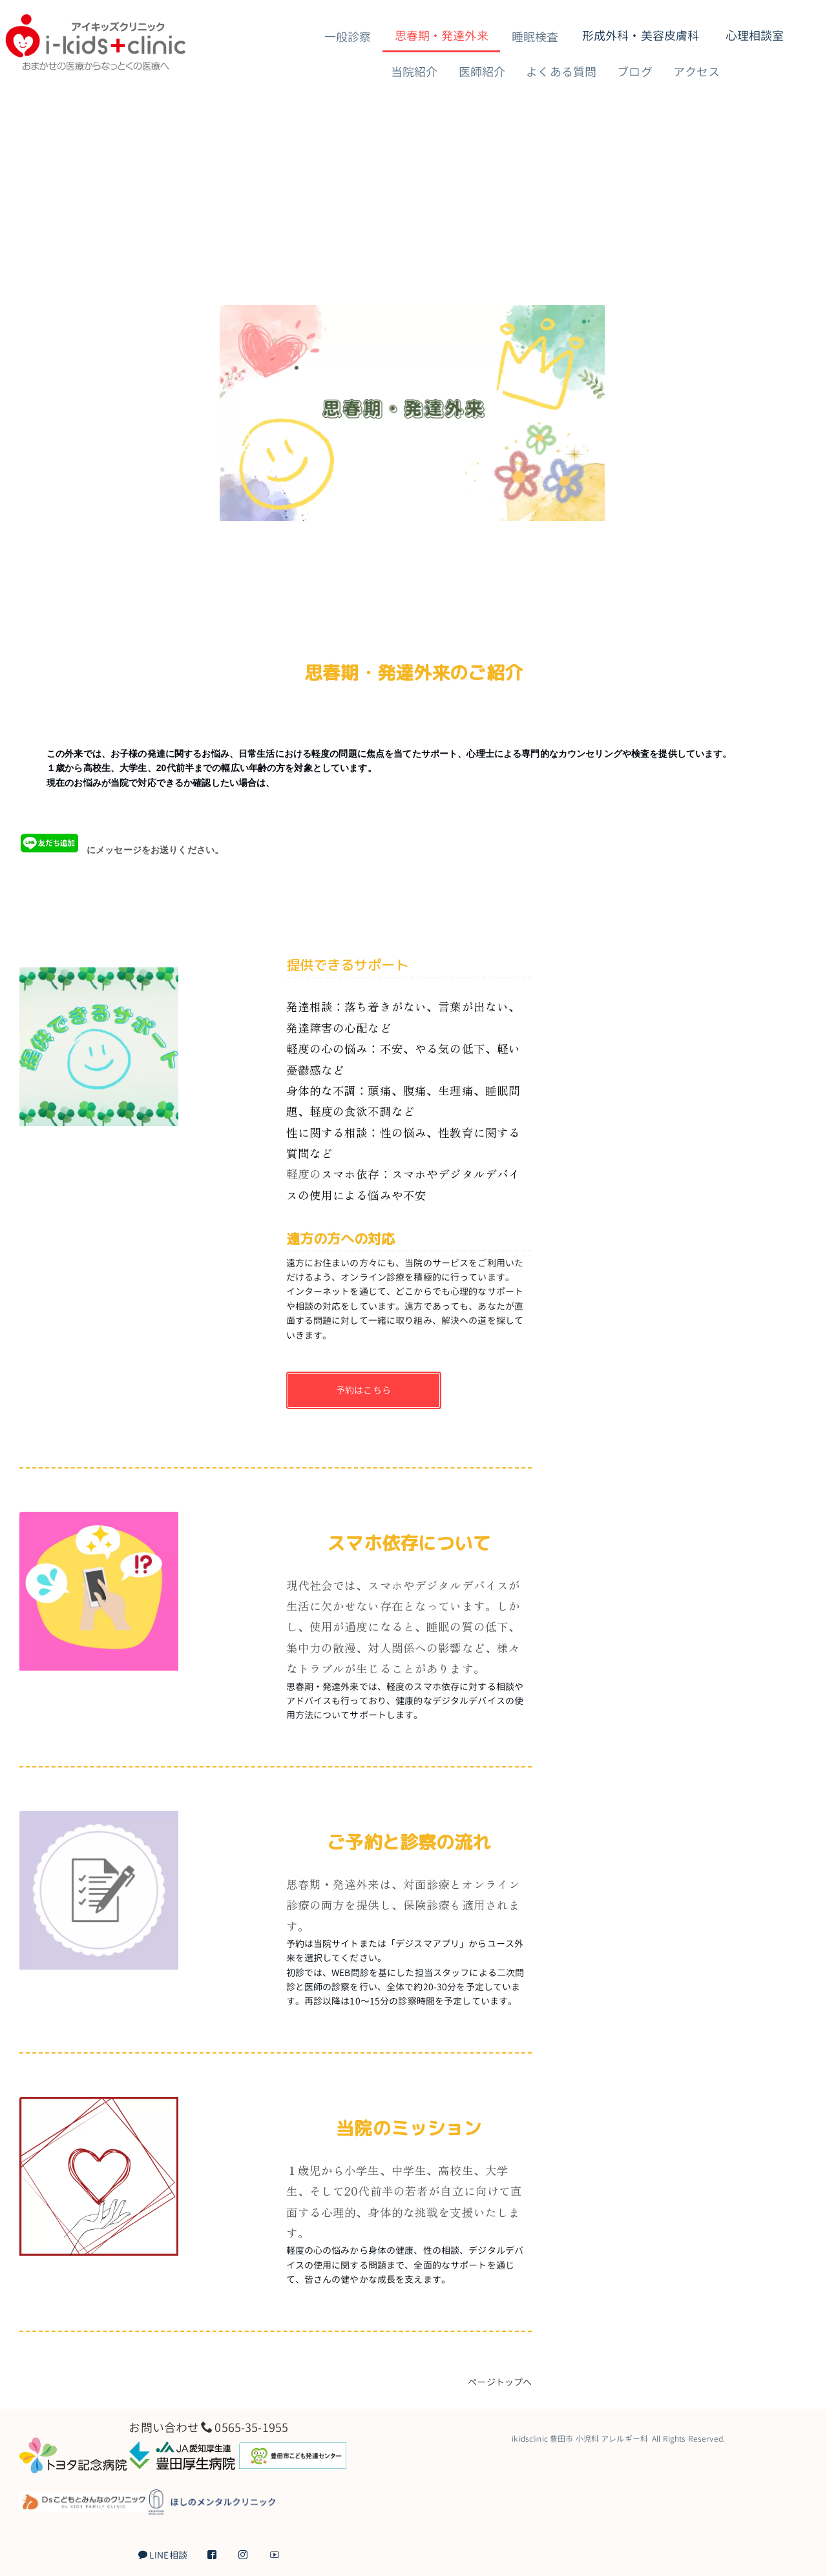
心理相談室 (755, 35)
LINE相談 (162, 2555)
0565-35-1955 (251, 2427)
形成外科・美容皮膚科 (640, 35)
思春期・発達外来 (441, 35)
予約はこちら (363, 1390)
